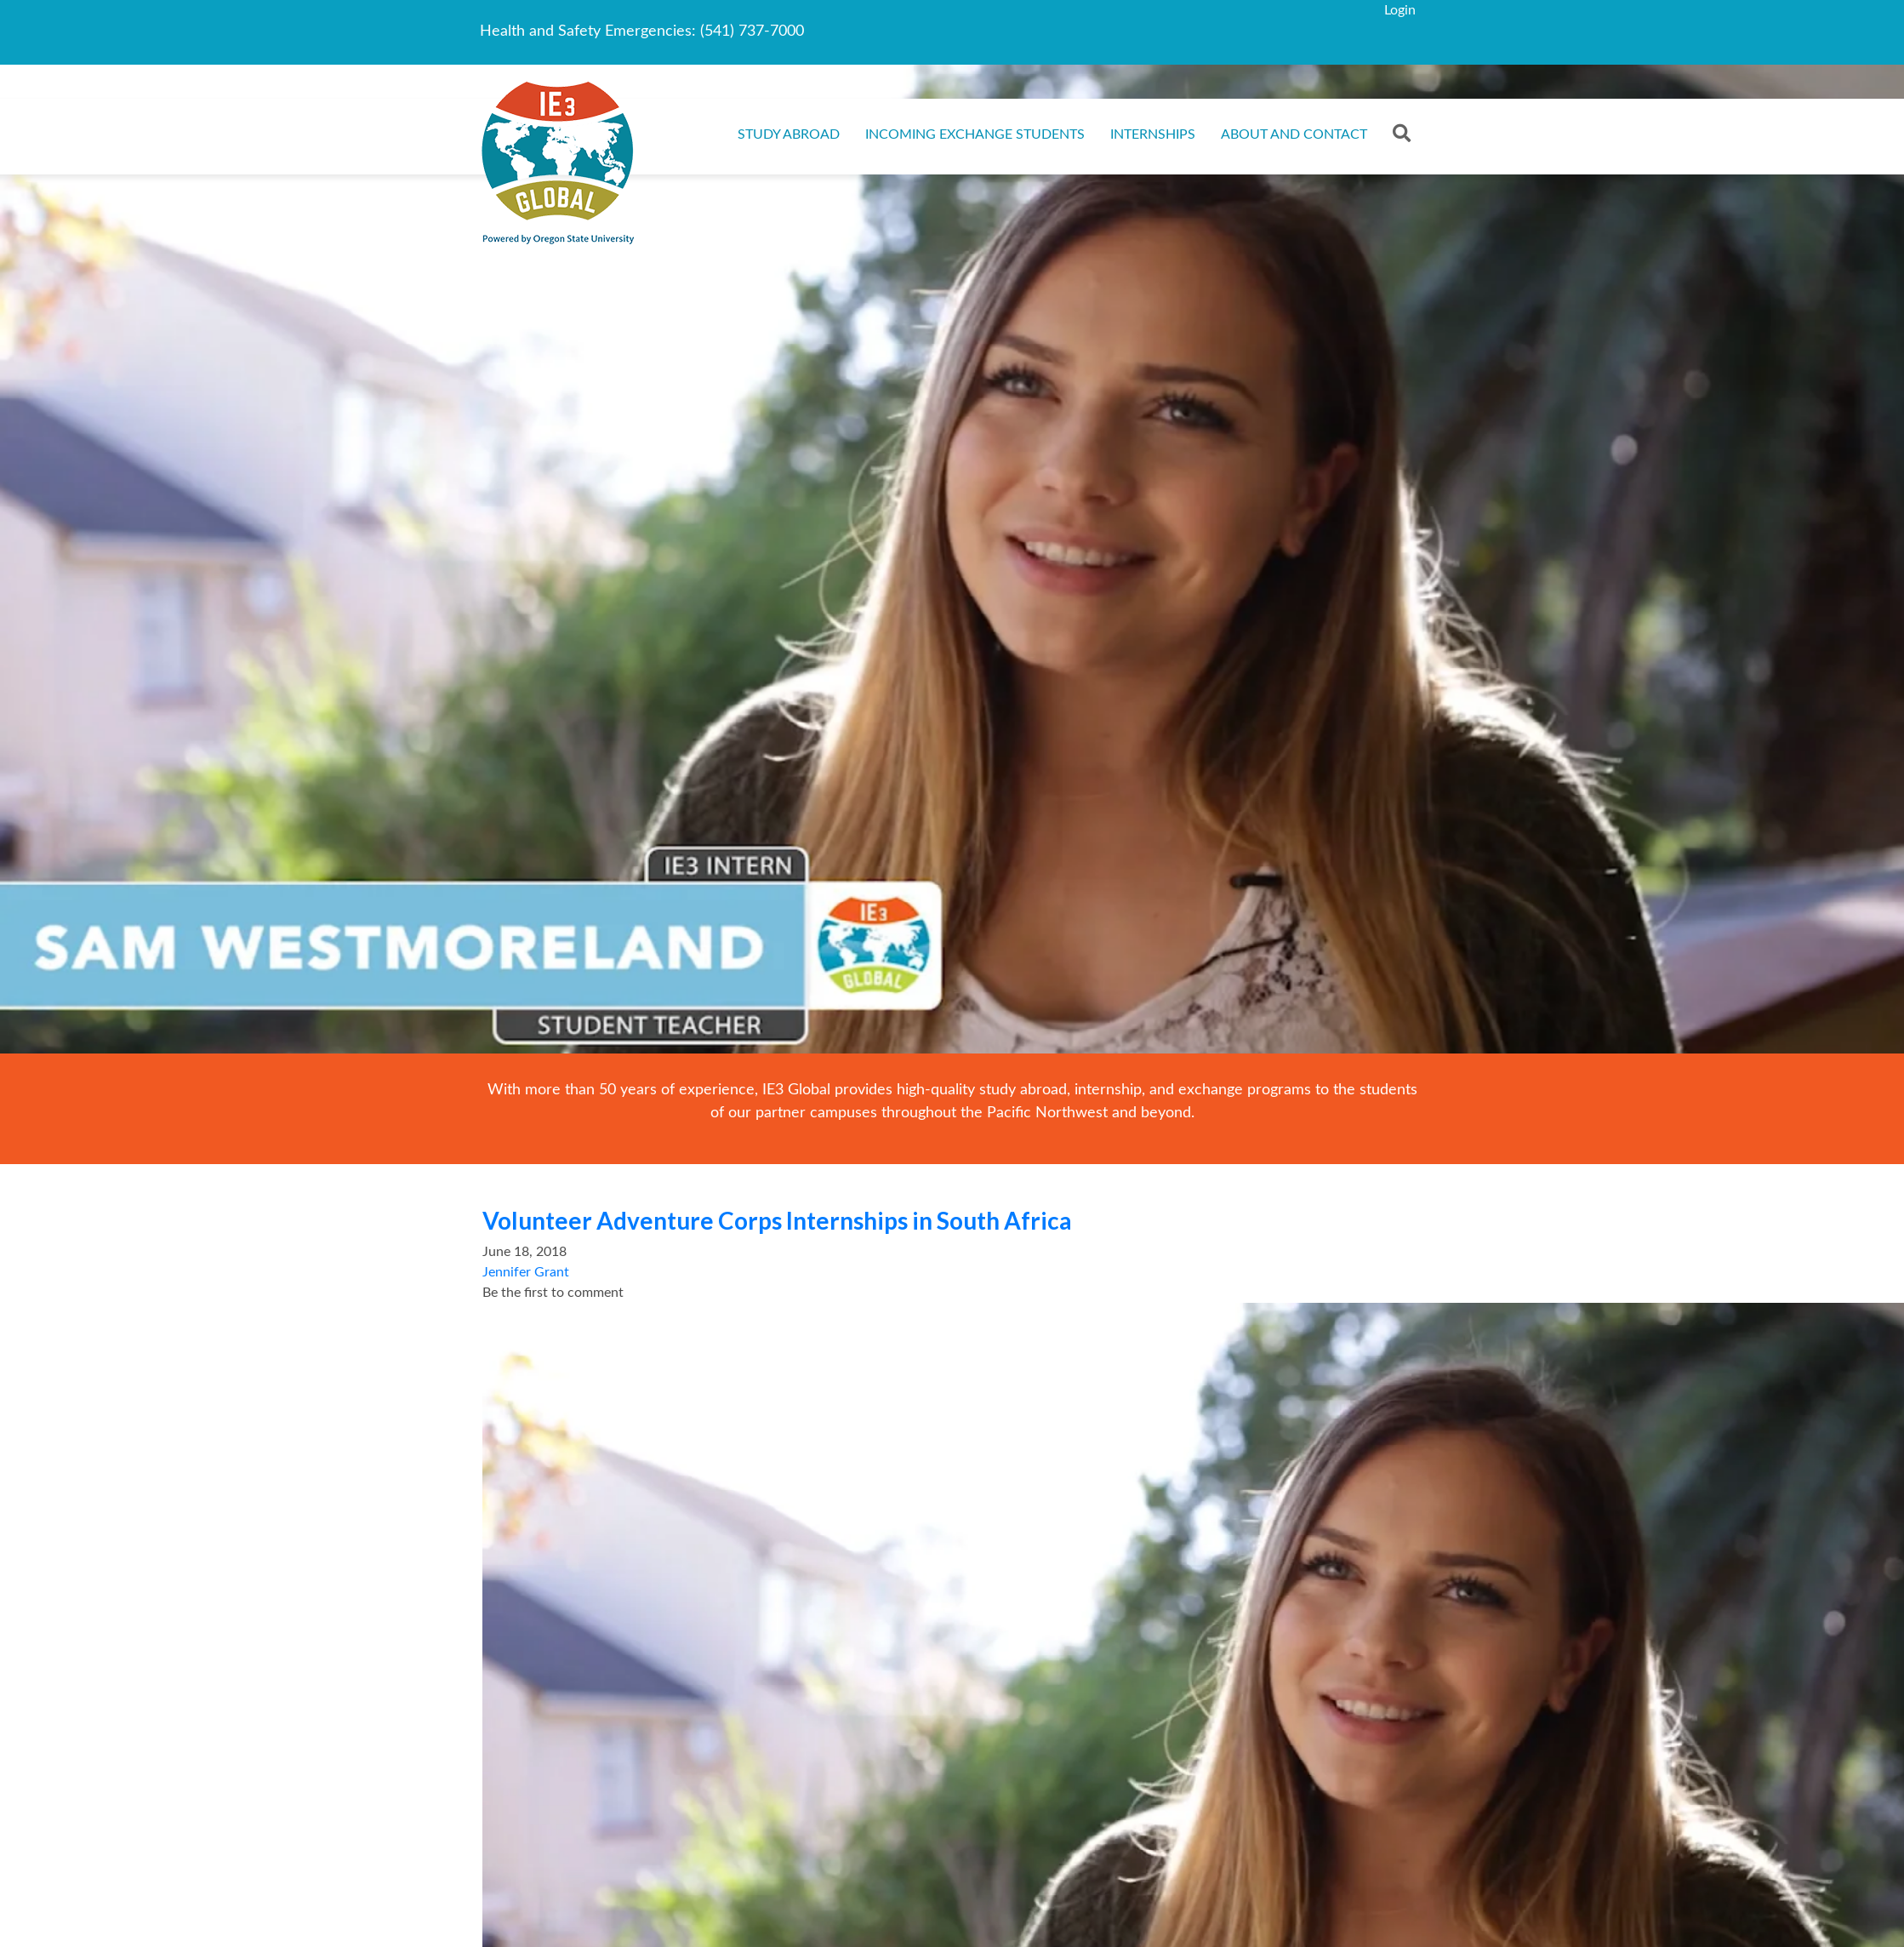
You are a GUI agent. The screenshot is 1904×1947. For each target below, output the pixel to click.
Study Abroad (789, 134)
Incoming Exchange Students (975, 134)
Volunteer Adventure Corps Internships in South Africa (777, 1220)
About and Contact (1294, 134)
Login (1400, 10)
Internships (1152, 134)
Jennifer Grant (525, 1272)
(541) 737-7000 (752, 31)
